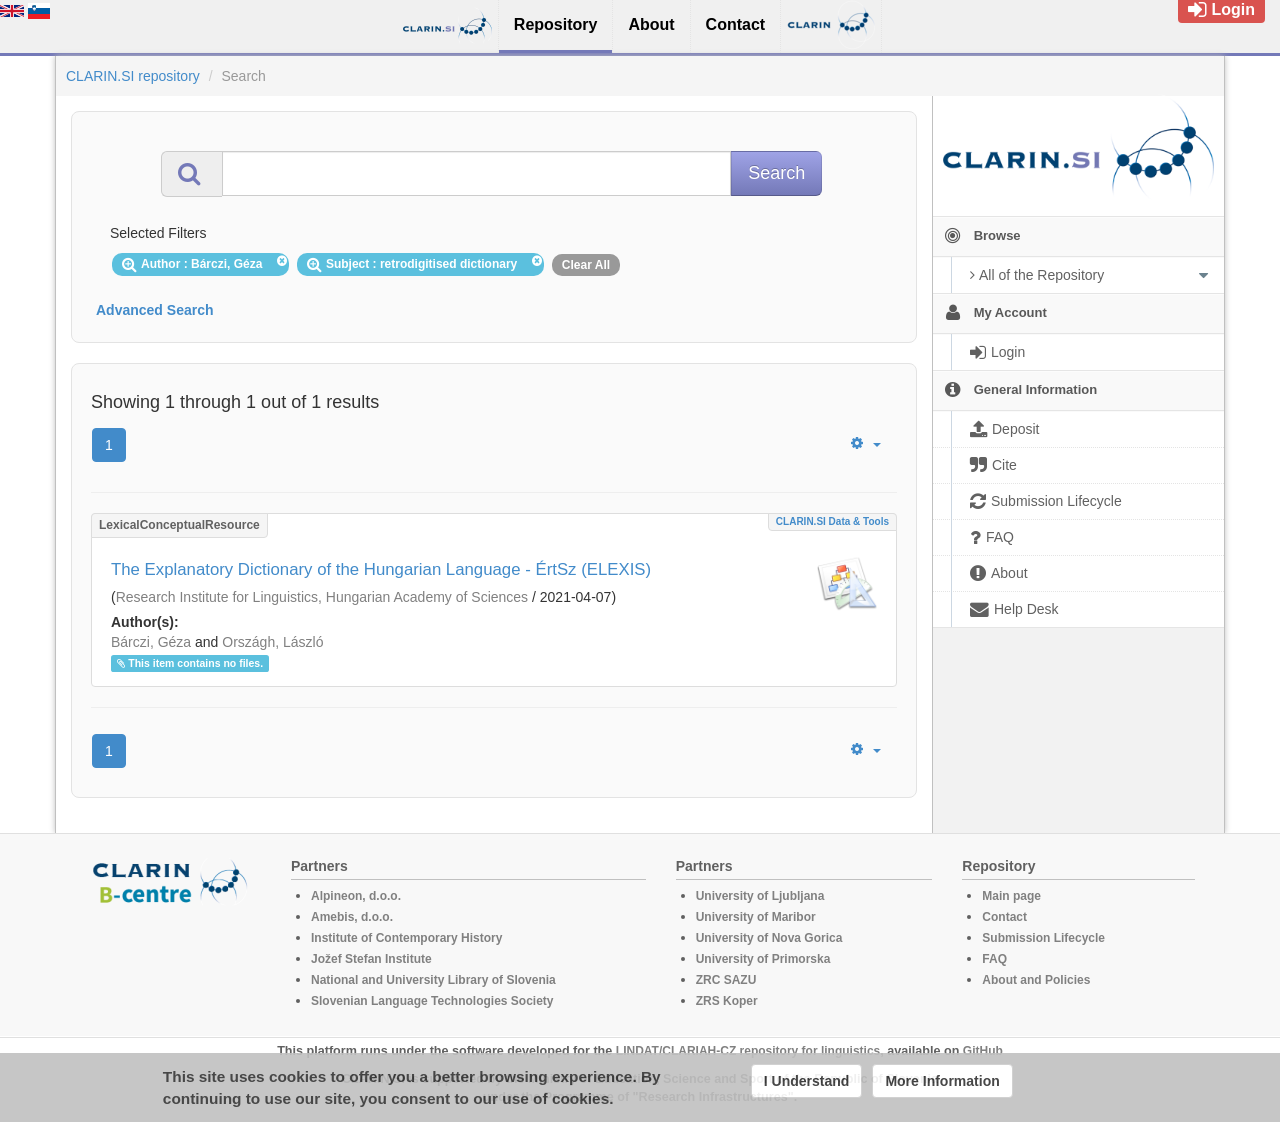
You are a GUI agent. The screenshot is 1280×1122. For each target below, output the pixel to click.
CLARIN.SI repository (133, 76)
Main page (1011, 896)
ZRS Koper (727, 1001)
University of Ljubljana (760, 896)
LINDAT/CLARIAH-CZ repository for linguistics (748, 1051)
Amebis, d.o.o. (352, 917)
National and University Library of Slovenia (433, 980)
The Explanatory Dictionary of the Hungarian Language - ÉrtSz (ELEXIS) (381, 569)
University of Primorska (763, 959)
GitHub (983, 1051)
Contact (1004, 917)
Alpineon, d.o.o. (356, 896)
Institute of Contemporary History (406, 938)
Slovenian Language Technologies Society (432, 1001)
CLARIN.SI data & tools (832, 521)
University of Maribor (756, 917)
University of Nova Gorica (769, 938)
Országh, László (272, 642)
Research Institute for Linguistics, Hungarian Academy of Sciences (322, 597)
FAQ (994, 959)
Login (1221, 9)
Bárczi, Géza (151, 642)
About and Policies (1036, 980)
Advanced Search (155, 310)
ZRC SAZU (726, 980)
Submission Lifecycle (1043, 938)
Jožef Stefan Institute (371, 959)
